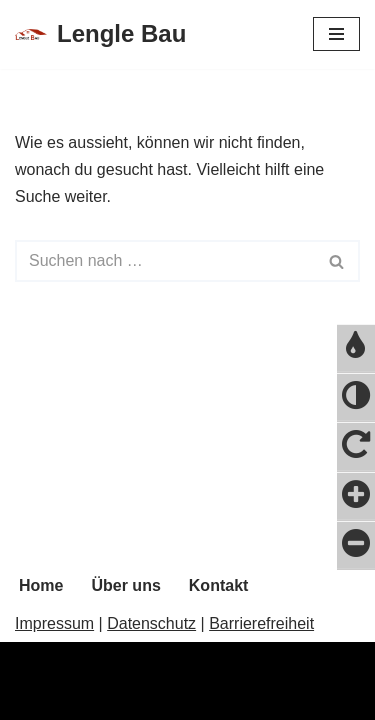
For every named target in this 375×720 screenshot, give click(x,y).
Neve (33, 698)
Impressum (54, 623)
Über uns (125, 585)
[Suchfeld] (165, 261)
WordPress (216, 698)
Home (41, 585)
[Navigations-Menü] (336, 34)
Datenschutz (151, 623)
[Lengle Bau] (100, 34)
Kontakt (219, 585)
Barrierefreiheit (261, 623)
